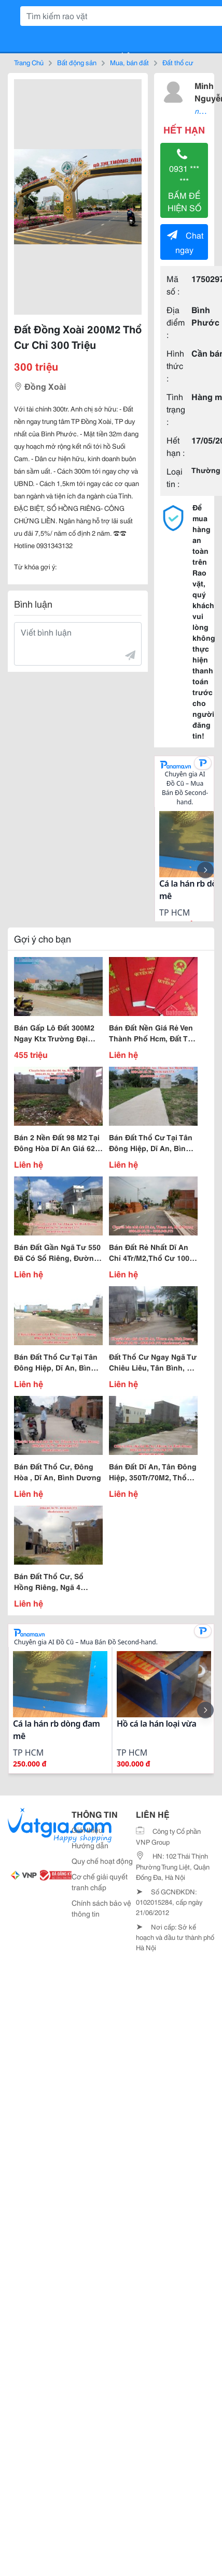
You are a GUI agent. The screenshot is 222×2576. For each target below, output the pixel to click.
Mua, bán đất (129, 62)
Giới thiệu (87, 1829)
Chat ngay (185, 242)
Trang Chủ (29, 62)
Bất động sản (76, 62)
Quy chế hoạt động (102, 1861)
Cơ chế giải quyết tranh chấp (100, 1881)
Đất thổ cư (177, 62)
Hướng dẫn (90, 1845)
